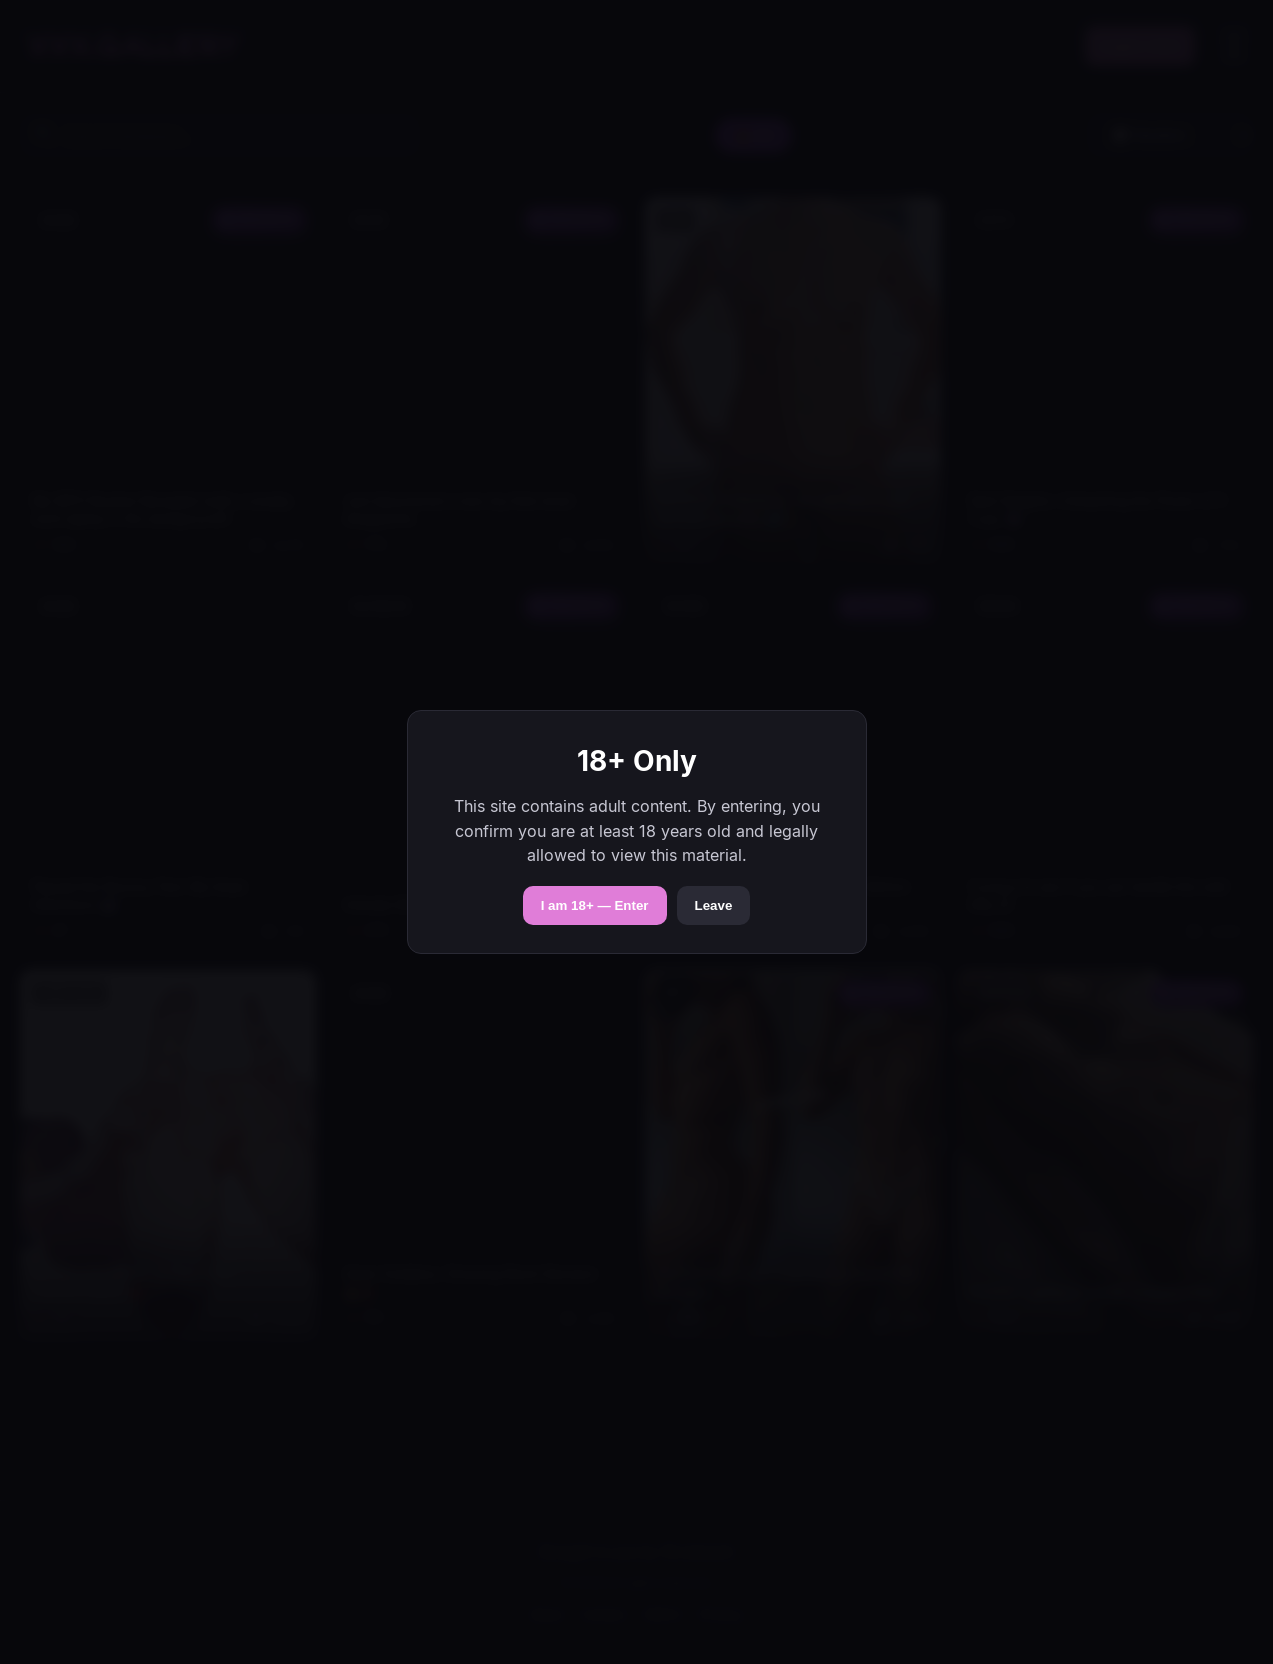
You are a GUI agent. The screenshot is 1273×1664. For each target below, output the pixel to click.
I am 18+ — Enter (595, 905)
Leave (714, 905)
